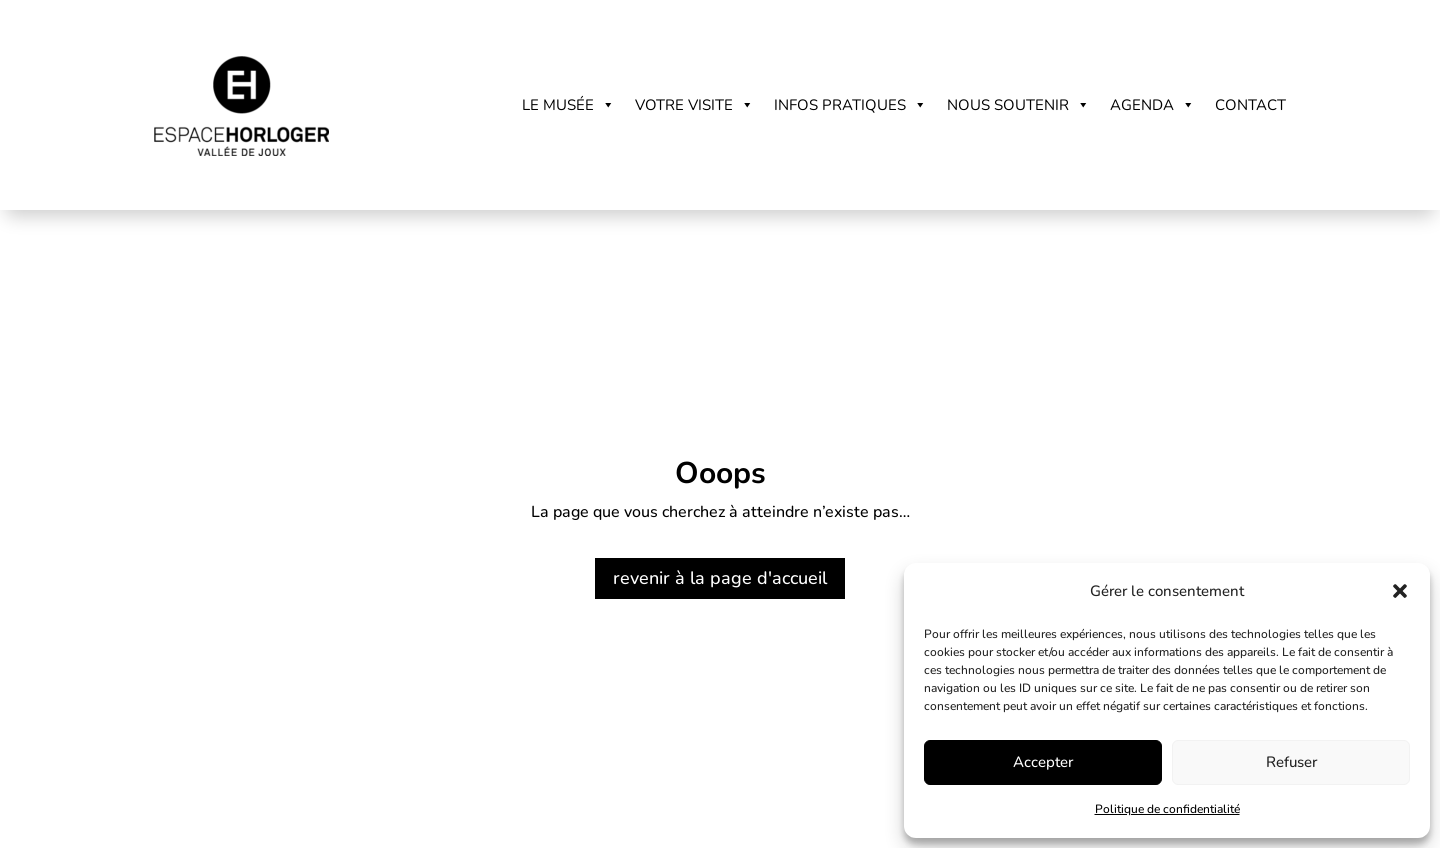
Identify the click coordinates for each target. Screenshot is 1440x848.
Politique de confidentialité (1167, 809)
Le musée (568, 105)
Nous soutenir (1018, 105)
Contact (1250, 105)
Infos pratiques (850, 105)
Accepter (1043, 762)
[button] (1400, 591)
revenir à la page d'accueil (720, 578)
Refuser (1291, 762)
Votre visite (694, 105)
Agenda (1152, 105)
